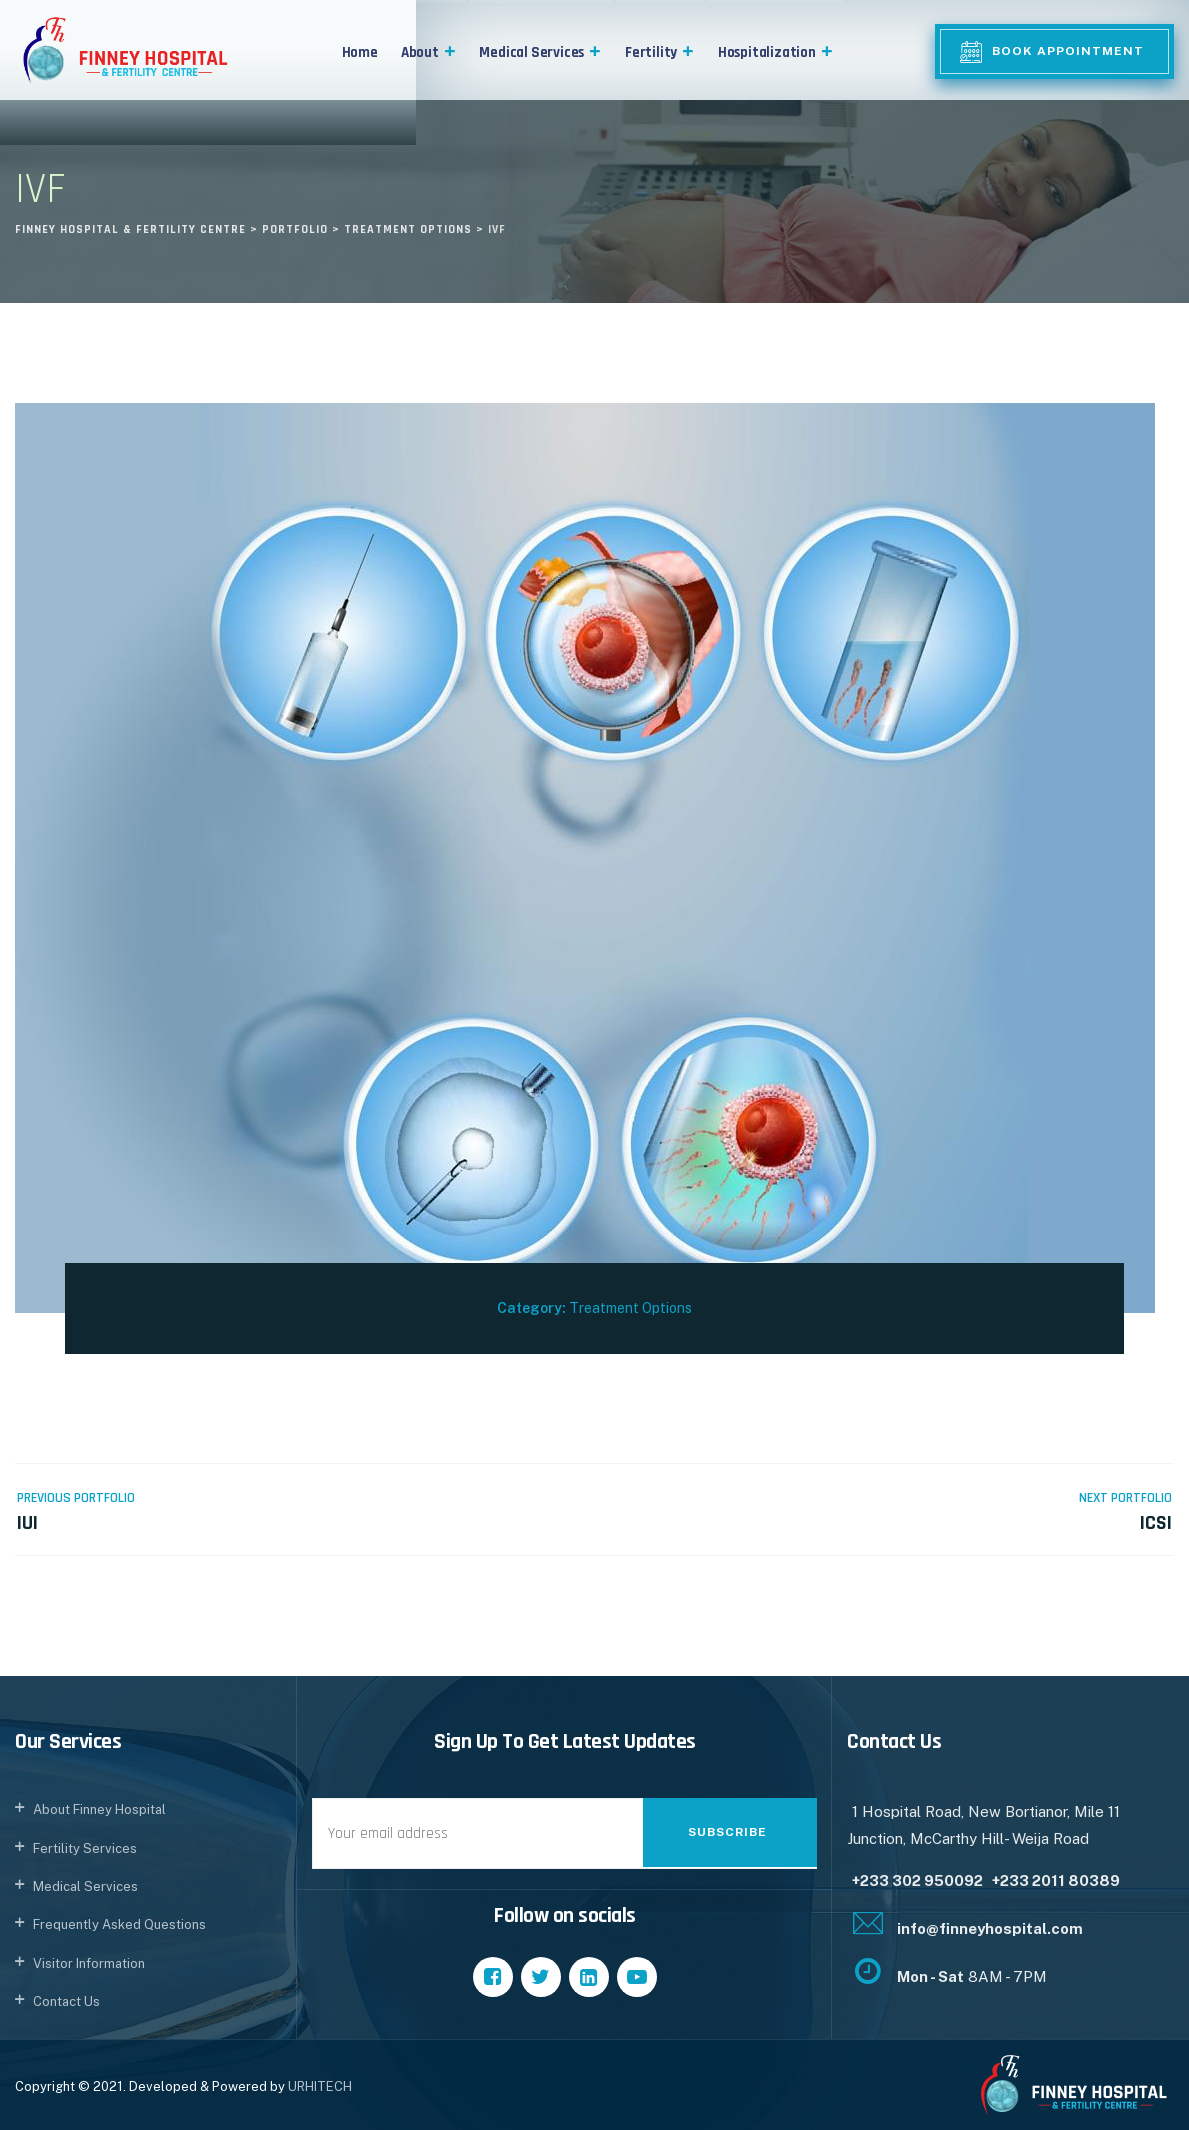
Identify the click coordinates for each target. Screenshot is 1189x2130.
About (429, 52)
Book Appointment (1068, 51)
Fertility (660, 52)
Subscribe (727, 1832)
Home (360, 52)
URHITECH (320, 2086)
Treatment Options (630, 1308)
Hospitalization (776, 52)
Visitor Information (89, 1963)
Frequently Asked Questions (119, 1924)
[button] (448, 52)
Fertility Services (85, 1848)
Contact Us (66, 2001)
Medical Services (540, 52)
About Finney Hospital (99, 1809)
